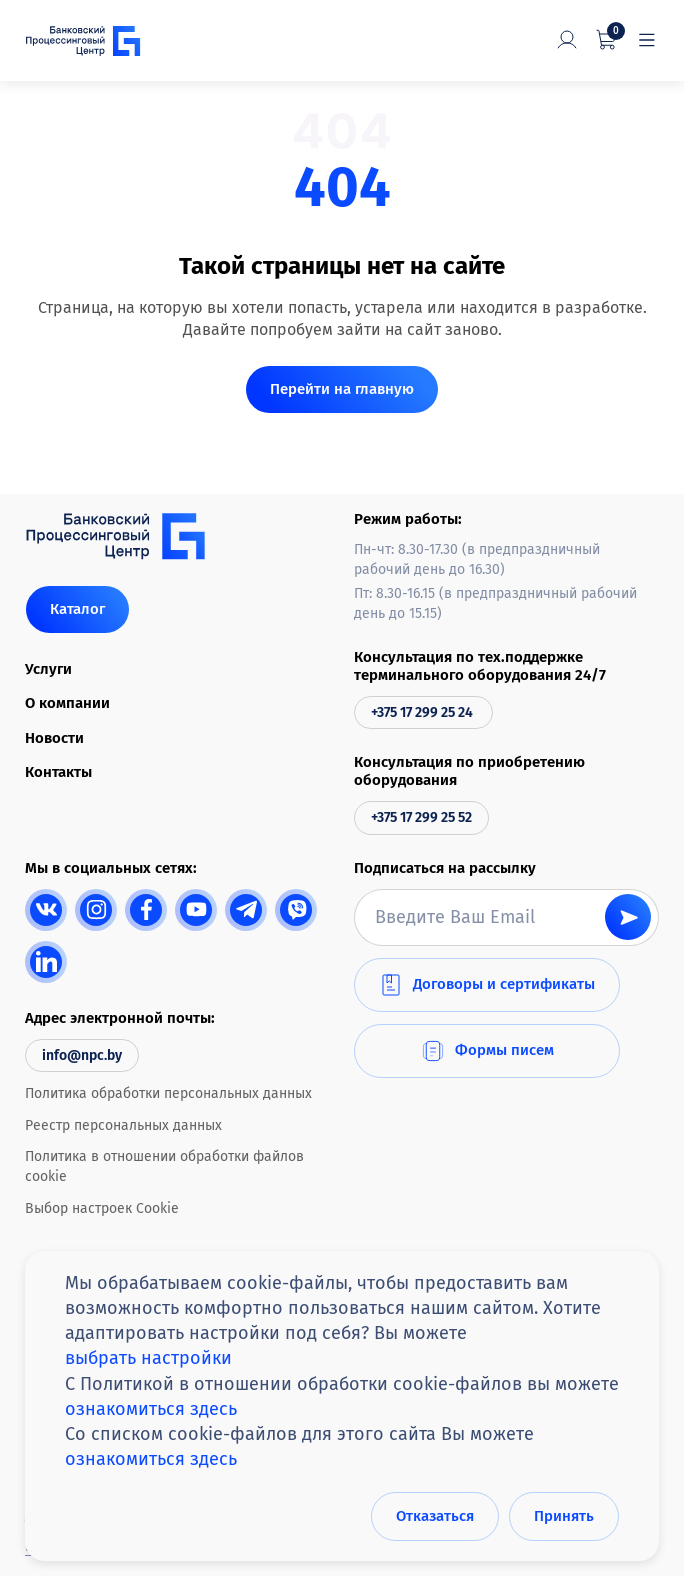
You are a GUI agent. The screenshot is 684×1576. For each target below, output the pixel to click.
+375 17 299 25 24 (423, 712)
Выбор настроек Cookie (102, 1208)
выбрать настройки (148, 1358)
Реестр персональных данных (123, 1125)
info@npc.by (82, 1055)
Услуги (48, 669)
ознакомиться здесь (151, 1409)
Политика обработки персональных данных (168, 1093)
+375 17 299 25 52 (421, 817)
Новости (54, 738)
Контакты (58, 772)
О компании (67, 703)
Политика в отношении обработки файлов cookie (164, 1166)
